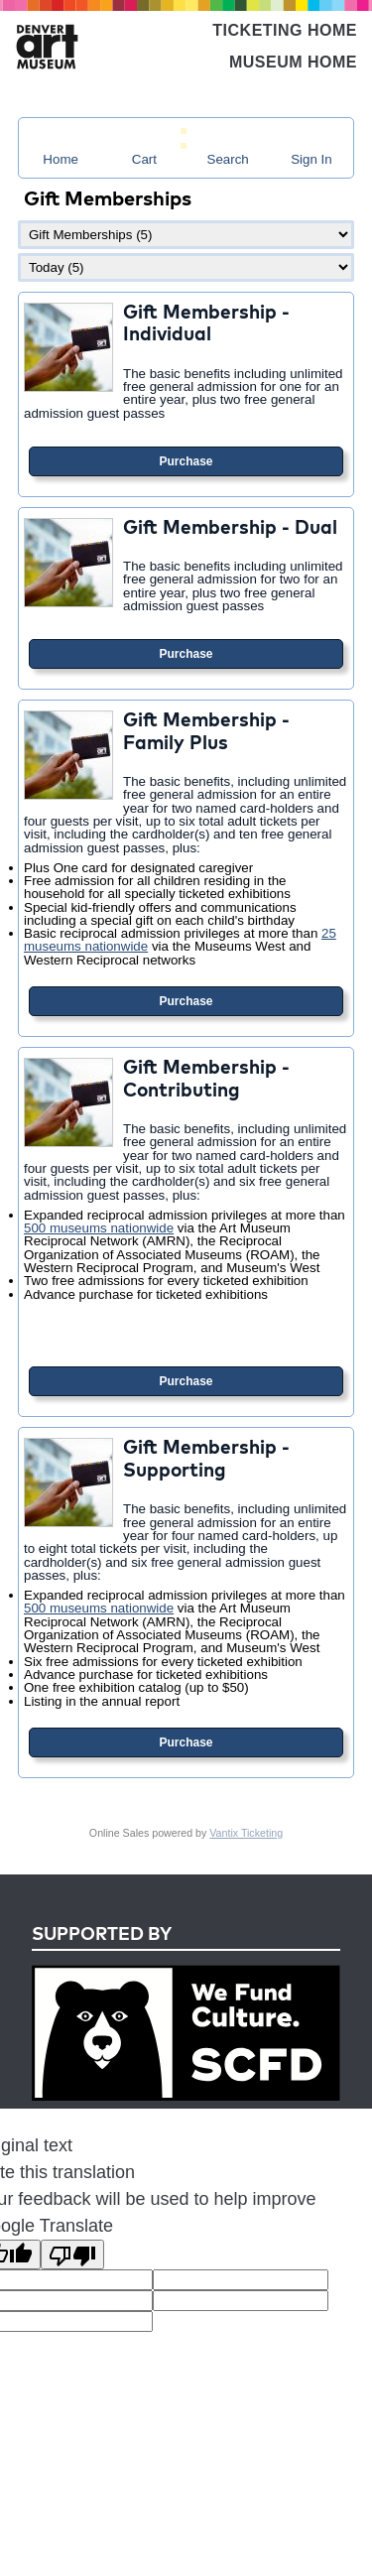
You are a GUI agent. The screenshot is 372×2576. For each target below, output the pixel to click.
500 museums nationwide (99, 1228)
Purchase (185, 461)
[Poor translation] (72, 2254)
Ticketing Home (284, 30)
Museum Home (293, 62)
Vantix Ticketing (246, 1833)
